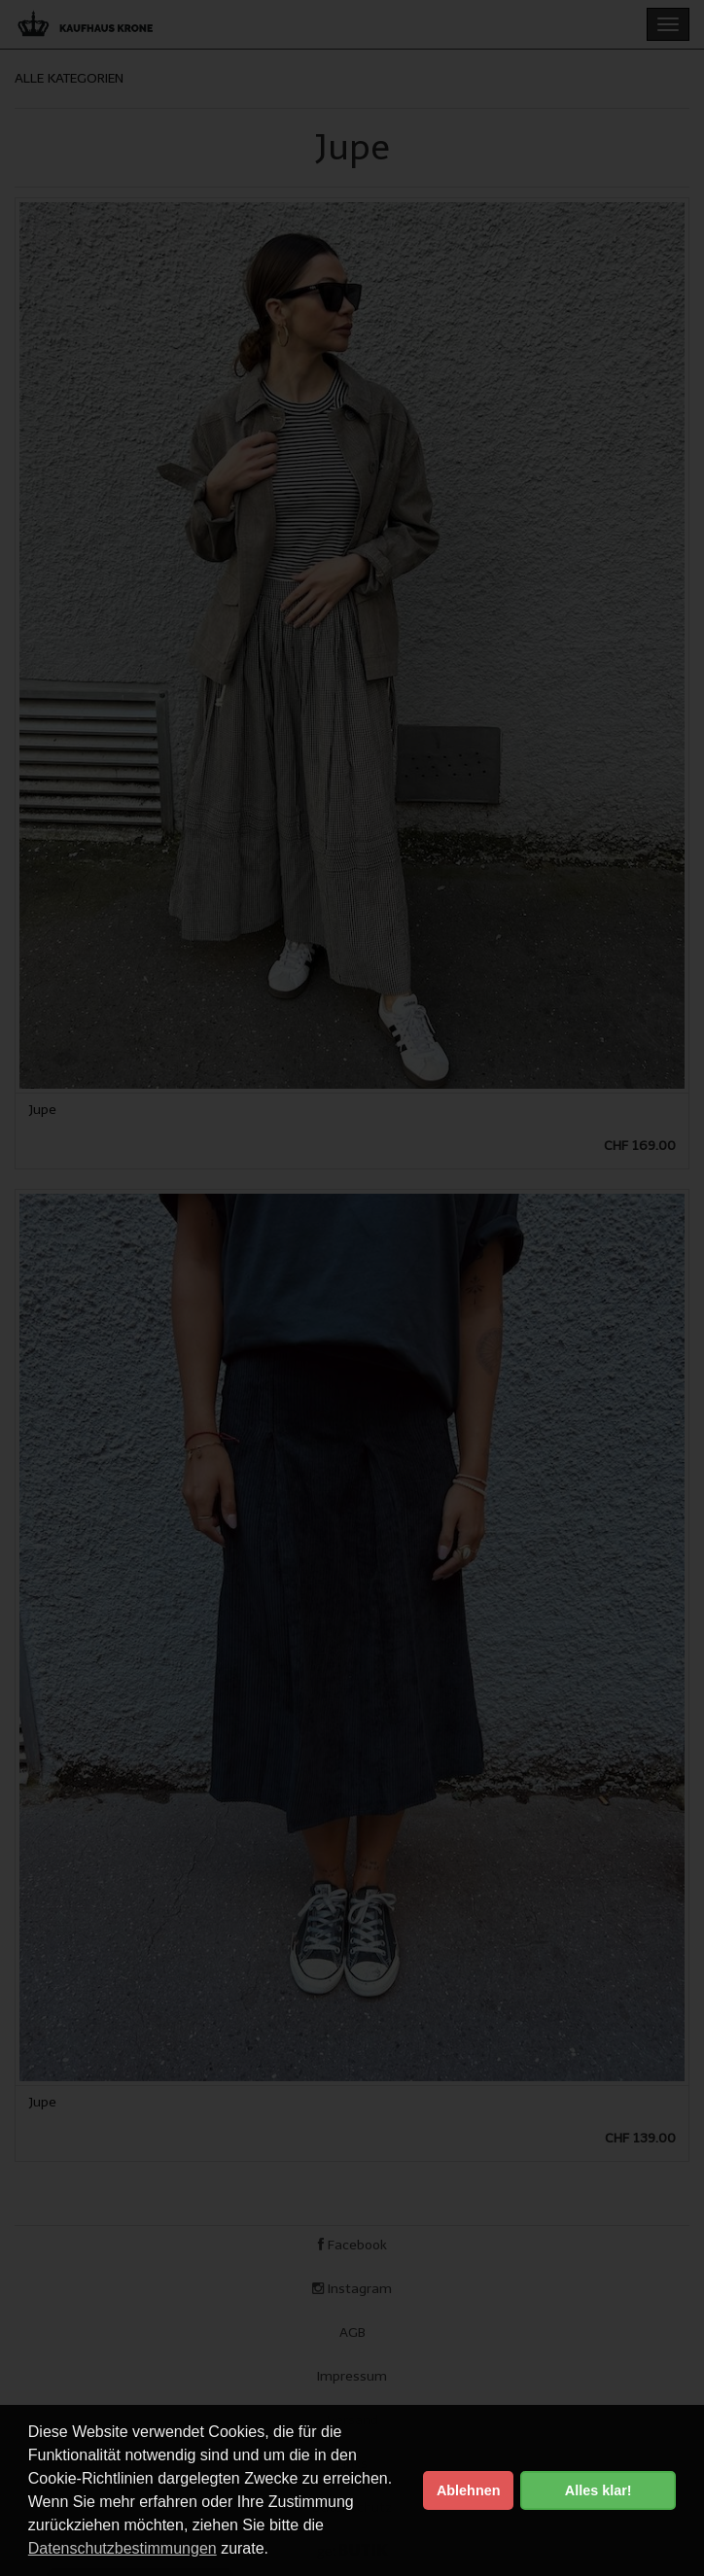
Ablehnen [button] (469, 2490)
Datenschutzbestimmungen (122, 2548)
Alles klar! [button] (598, 2490)
